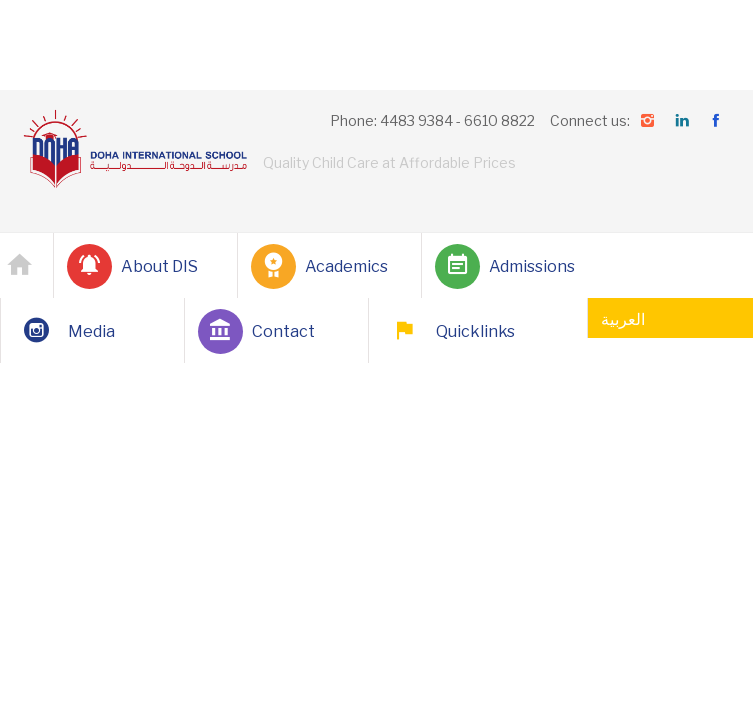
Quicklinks (448, 331)
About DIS (132, 266)
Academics (319, 266)
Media (64, 331)
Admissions (505, 266)
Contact (256, 331)
